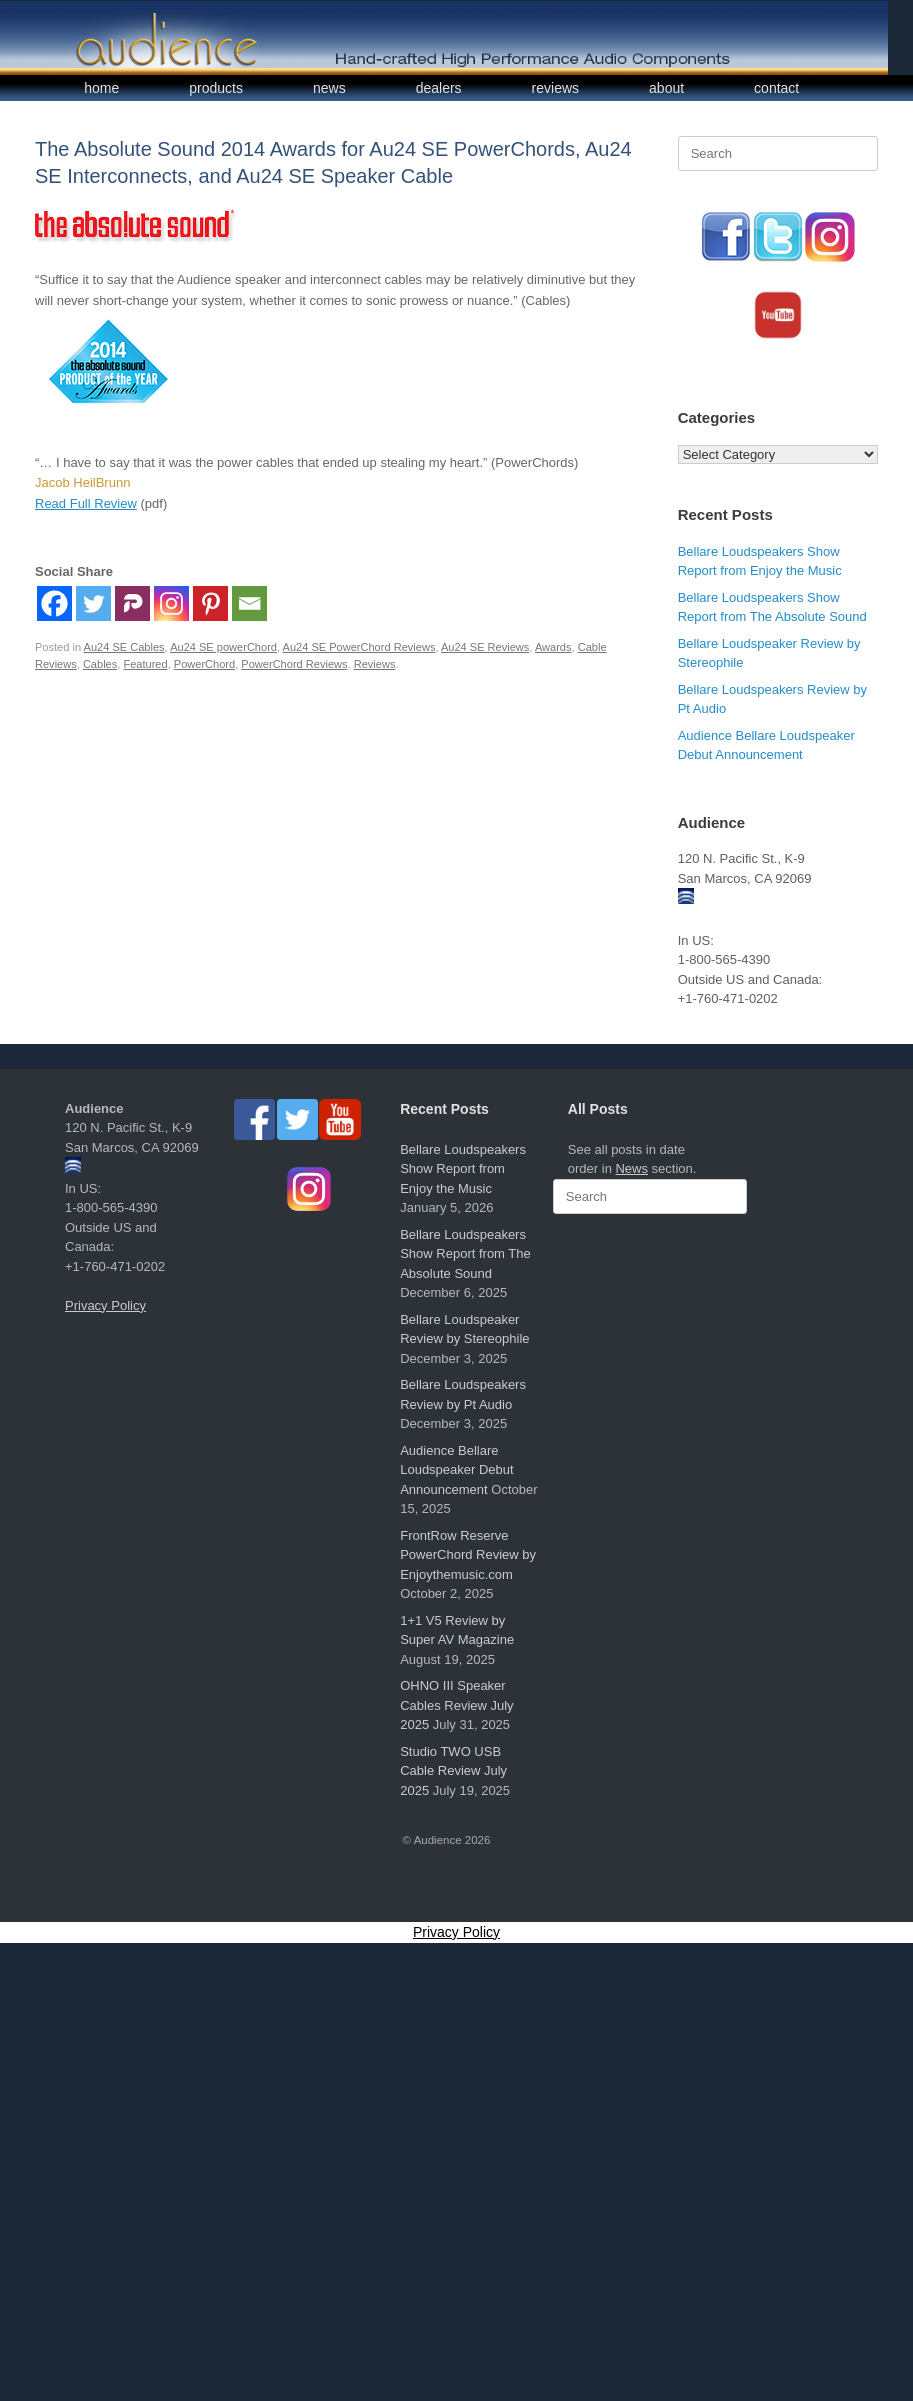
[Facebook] (54, 603)
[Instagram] (171, 603)
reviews (555, 88)
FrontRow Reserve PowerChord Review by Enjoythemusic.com (468, 1555)
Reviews (375, 664)
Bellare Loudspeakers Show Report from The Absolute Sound (465, 1254)
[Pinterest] (210, 603)
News (631, 1168)
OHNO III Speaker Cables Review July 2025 (456, 1705)
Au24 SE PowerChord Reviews (359, 647)
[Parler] (132, 603)
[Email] (249, 603)
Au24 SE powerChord (223, 647)
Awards (553, 647)
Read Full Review (86, 503)
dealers (439, 88)
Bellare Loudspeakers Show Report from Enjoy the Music (463, 1169)
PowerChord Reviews (294, 664)
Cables (100, 664)
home (101, 88)
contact (776, 88)
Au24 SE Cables (124, 647)
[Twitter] (93, 603)
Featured (145, 664)
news (329, 88)
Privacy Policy (105, 1305)
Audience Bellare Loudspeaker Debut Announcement (456, 1470)
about (666, 88)
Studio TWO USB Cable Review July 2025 (453, 1771)
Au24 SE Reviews (485, 647)
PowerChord (204, 664)
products (216, 88)
